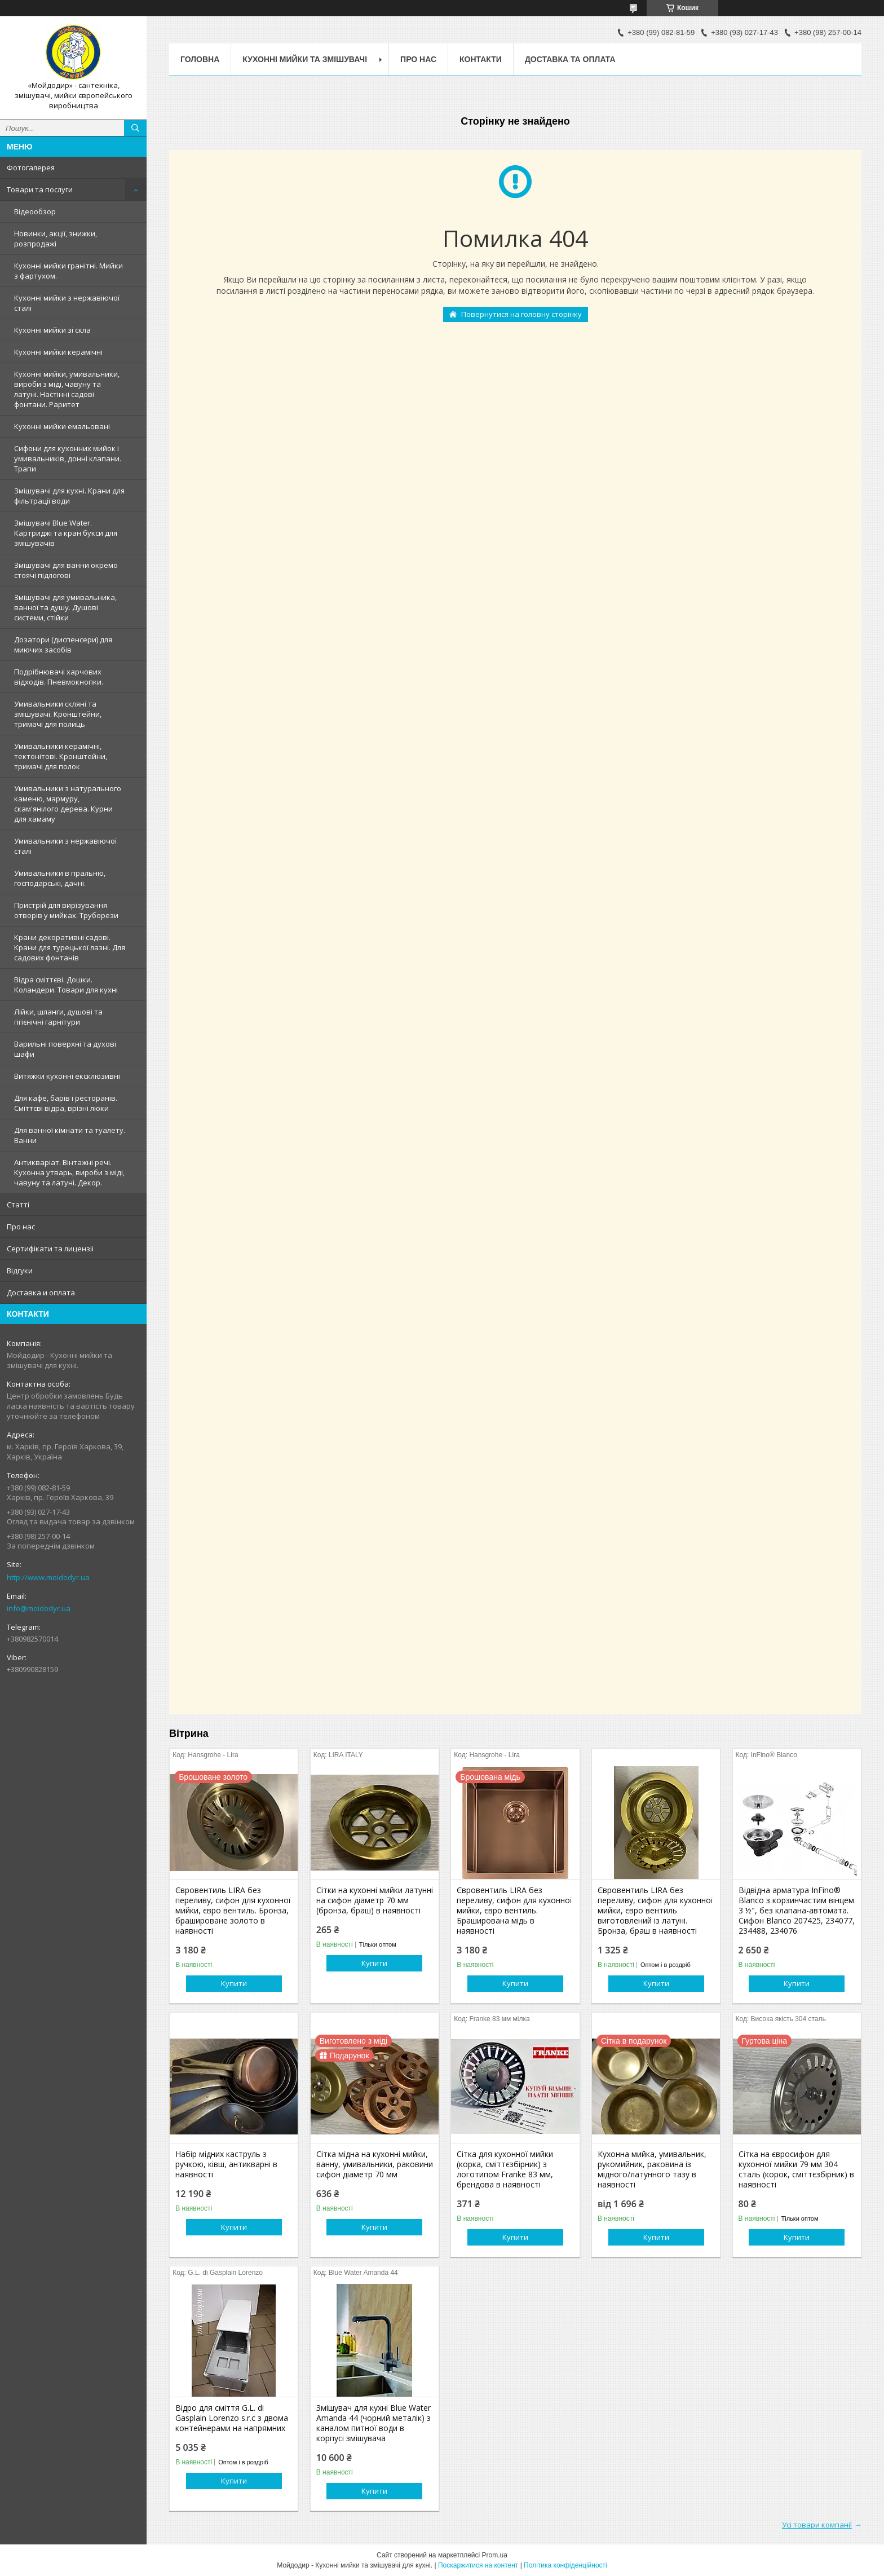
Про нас (21, 1226)
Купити (234, 1983)
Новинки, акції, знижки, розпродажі (55, 238)
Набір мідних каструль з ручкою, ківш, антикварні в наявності (226, 2164)
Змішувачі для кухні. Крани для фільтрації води (69, 496)
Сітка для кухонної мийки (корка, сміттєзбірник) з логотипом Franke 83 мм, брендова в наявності (505, 2169)
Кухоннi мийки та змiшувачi (304, 59)
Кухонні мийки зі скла (52, 330)
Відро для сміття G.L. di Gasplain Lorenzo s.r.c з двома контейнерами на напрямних (231, 2418)
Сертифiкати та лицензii (50, 1248)
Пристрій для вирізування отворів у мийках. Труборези (66, 910)
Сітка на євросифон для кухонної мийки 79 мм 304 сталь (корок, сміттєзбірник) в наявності (796, 2169)
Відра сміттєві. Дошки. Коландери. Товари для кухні (66, 984)
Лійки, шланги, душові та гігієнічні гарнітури (58, 1017)
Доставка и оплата (41, 1292)
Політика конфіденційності (565, 2565)
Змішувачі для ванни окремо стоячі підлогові (66, 570)
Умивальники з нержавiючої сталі (65, 846)
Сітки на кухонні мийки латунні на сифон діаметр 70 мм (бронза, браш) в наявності (374, 1900)
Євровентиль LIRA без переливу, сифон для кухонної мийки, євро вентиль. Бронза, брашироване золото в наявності (233, 1910)
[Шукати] (135, 128)
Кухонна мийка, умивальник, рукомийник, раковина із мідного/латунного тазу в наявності (652, 2169)
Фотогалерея (31, 167)
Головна (199, 59)
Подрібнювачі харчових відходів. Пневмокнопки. (58, 677)
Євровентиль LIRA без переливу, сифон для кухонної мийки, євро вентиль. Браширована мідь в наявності (514, 1910)
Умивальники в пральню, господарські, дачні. (59, 878)
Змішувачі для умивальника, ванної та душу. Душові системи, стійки (65, 607)
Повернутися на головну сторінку (521, 314)
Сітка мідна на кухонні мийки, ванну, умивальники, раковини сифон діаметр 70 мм (374, 2164)
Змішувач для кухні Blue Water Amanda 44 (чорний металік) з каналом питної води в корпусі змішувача (373, 2423)
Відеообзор (35, 211)
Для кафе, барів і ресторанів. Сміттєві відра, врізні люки (65, 1103)
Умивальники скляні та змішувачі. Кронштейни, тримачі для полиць (57, 714)
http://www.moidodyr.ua (48, 1577)
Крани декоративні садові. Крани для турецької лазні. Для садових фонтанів (69, 947)
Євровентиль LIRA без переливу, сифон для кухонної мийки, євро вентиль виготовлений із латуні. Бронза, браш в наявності (655, 1910)
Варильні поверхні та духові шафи (65, 1049)
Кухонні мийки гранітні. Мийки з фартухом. (68, 271)
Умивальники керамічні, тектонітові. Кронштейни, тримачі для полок (60, 756)
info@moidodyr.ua (38, 1608)
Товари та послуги (40, 189)
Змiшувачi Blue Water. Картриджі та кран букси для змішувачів (65, 533)
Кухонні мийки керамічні (58, 352)
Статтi (18, 1204)
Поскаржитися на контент (478, 2565)
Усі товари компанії (817, 2525)
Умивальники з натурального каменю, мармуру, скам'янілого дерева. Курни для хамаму (67, 803)
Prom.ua (494, 2555)
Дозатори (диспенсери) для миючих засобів (63, 644)
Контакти (480, 59)
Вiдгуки (20, 1270)
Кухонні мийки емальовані (62, 426)
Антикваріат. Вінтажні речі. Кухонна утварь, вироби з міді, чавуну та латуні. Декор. (69, 1172)
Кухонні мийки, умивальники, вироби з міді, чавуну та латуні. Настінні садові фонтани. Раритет (67, 389)
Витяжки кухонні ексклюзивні (67, 1076)
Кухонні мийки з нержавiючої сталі (67, 303)
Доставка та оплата (570, 59)
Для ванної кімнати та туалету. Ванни (69, 1135)
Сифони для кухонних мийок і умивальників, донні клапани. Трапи (67, 458)
